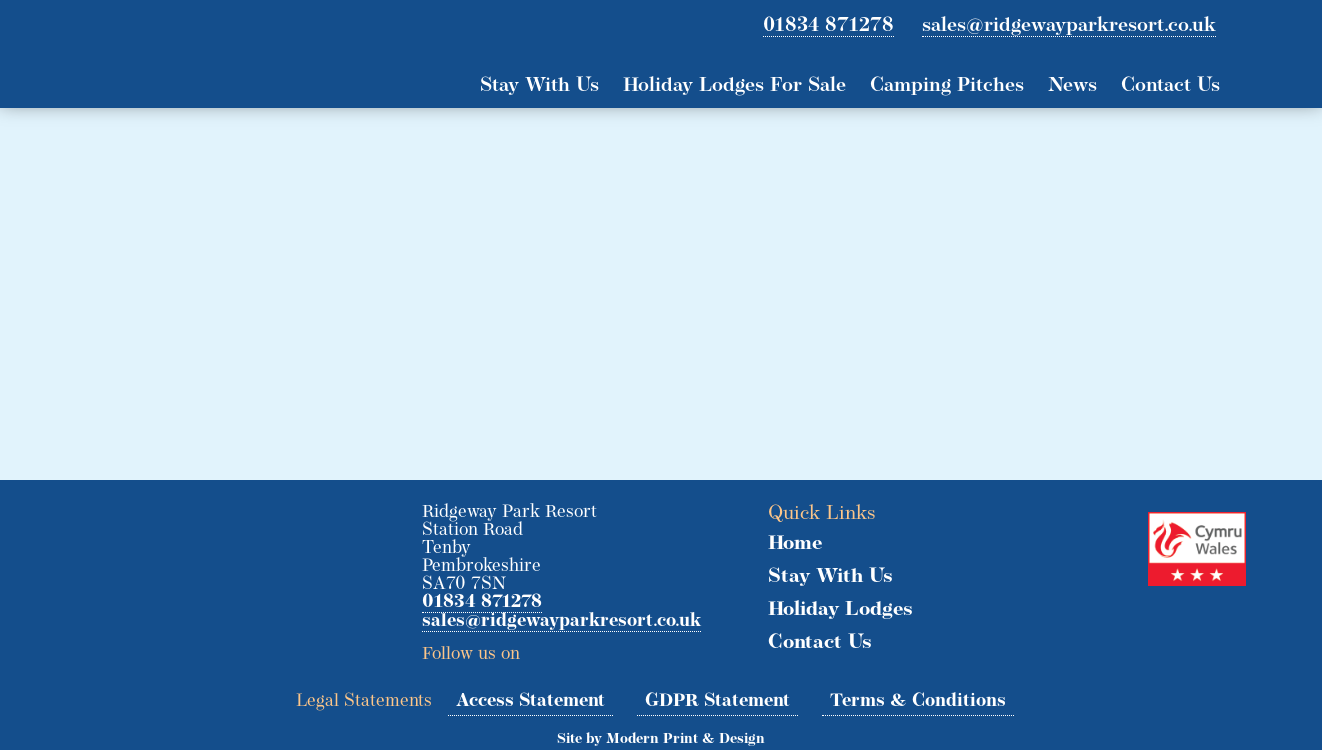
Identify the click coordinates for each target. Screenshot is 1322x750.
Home (795, 544)
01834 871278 (828, 26)
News (1072, 86)
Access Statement (530, 701)
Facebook (579, 648)
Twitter (543, 648)
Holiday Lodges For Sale (734, 86)
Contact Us (1170, 86)
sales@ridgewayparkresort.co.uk (1069, 26)
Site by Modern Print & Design (661, 739)
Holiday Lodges (840, 610)
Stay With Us (539, 86)
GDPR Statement (717, 701)
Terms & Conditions (918, 701)
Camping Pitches (947, 86)
